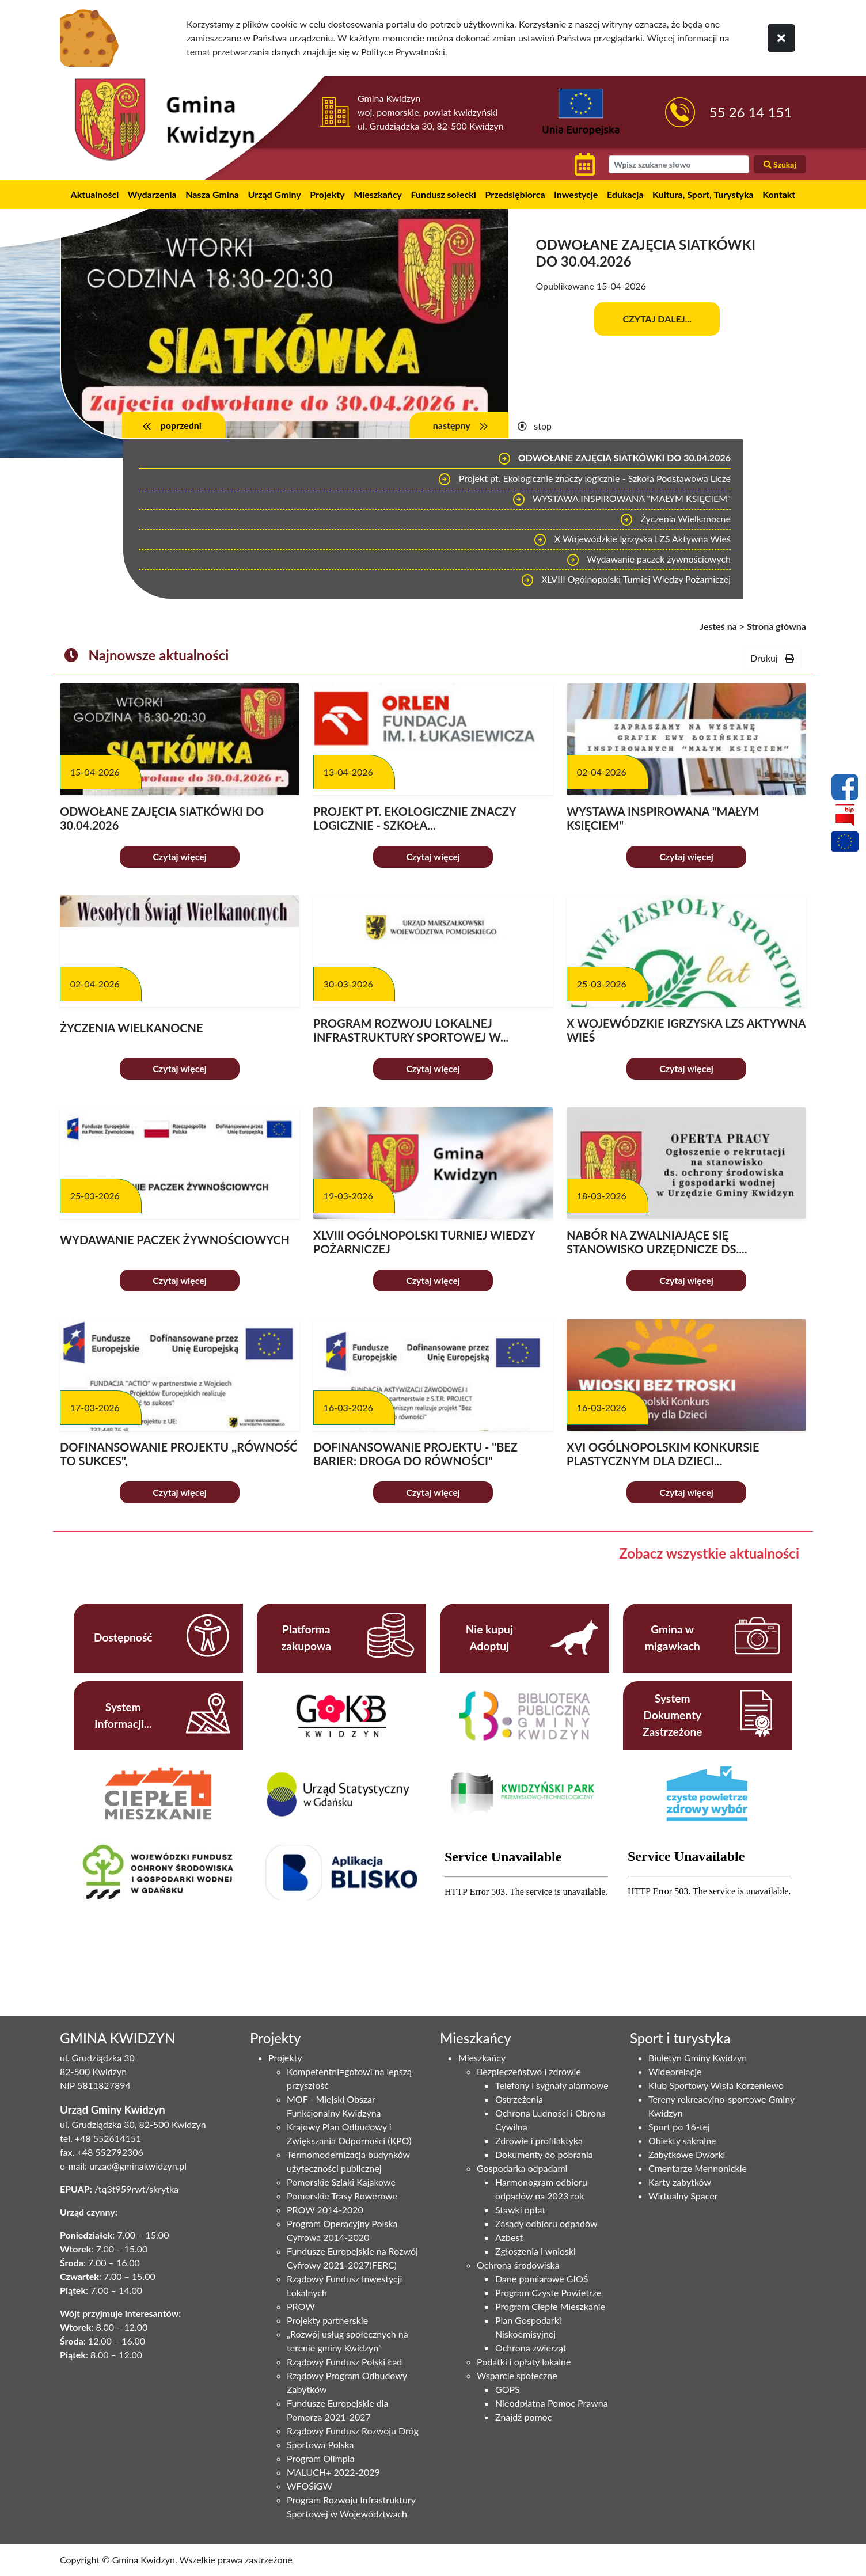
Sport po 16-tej (679, 2126)
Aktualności (95, 194)
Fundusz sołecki (443, 194)
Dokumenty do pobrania (544, 2154)
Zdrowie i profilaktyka (539, 2140)
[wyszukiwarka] (679, 164)
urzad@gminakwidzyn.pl (138, 2165)
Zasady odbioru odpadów (546, 2223)
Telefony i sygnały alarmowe (552, 2085)
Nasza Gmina (212, 194)
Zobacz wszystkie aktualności (709, 1553)
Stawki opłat (520, 2209)
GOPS (507, 2389)
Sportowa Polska (320, 2444)
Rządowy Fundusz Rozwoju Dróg (353, 2430)
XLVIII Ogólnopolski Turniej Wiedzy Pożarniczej (626, 580)
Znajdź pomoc (523, 2416)
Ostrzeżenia (519, 2099)
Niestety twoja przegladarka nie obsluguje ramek (526, 1907)
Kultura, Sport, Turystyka (703, 194)
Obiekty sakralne (682, 2140)
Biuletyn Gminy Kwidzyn (697, 2057)
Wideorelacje (674, 2071)
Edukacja (625, 194)
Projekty (327, 194)
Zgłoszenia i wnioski (535, 2251)
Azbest (509, 2237)
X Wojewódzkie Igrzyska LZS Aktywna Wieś (632, 540)
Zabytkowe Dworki (686, 2154)
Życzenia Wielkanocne (675, 520)
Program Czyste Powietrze (548, 2292)
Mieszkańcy (378, 194)
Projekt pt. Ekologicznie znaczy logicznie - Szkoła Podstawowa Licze (584, 480)
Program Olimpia (320, 2458)
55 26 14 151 (750, 112)
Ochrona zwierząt (531, 2347)
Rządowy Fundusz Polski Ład (344, 2361)
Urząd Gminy (274, 194)
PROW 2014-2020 (325, 2209)
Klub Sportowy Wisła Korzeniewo (716, 2085)
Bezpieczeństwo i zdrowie (529, 2071)
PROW (301, 2306)
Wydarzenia (152, 194)
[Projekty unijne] (845, 843)
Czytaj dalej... (657, 318)
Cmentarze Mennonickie (697, 2168)
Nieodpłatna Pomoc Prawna (551, 2403)
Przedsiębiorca (515, 194)
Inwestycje (576, 194)
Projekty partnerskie (327, 2320)
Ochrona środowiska (518, 2264)
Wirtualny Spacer (682, 2195)
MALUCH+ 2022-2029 (333, 2472)
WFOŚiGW (309, 2485)
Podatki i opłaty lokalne (524, 2361)
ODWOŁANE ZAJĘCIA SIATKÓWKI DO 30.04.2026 (614, 459)
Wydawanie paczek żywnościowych (648, 560)
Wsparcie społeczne (517, 2375)
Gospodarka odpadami (522, 2168)
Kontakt (778, 194)
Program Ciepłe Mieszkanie (550, 2306)
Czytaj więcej (180, 856)
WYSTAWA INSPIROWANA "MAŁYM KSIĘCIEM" (621, 500)
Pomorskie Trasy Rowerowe (342, 2195)
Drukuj (772, 657)
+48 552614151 (108, 2138)
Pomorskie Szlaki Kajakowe (341, 2181)
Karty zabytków (679, 2181)
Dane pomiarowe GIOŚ (541, 2278)
